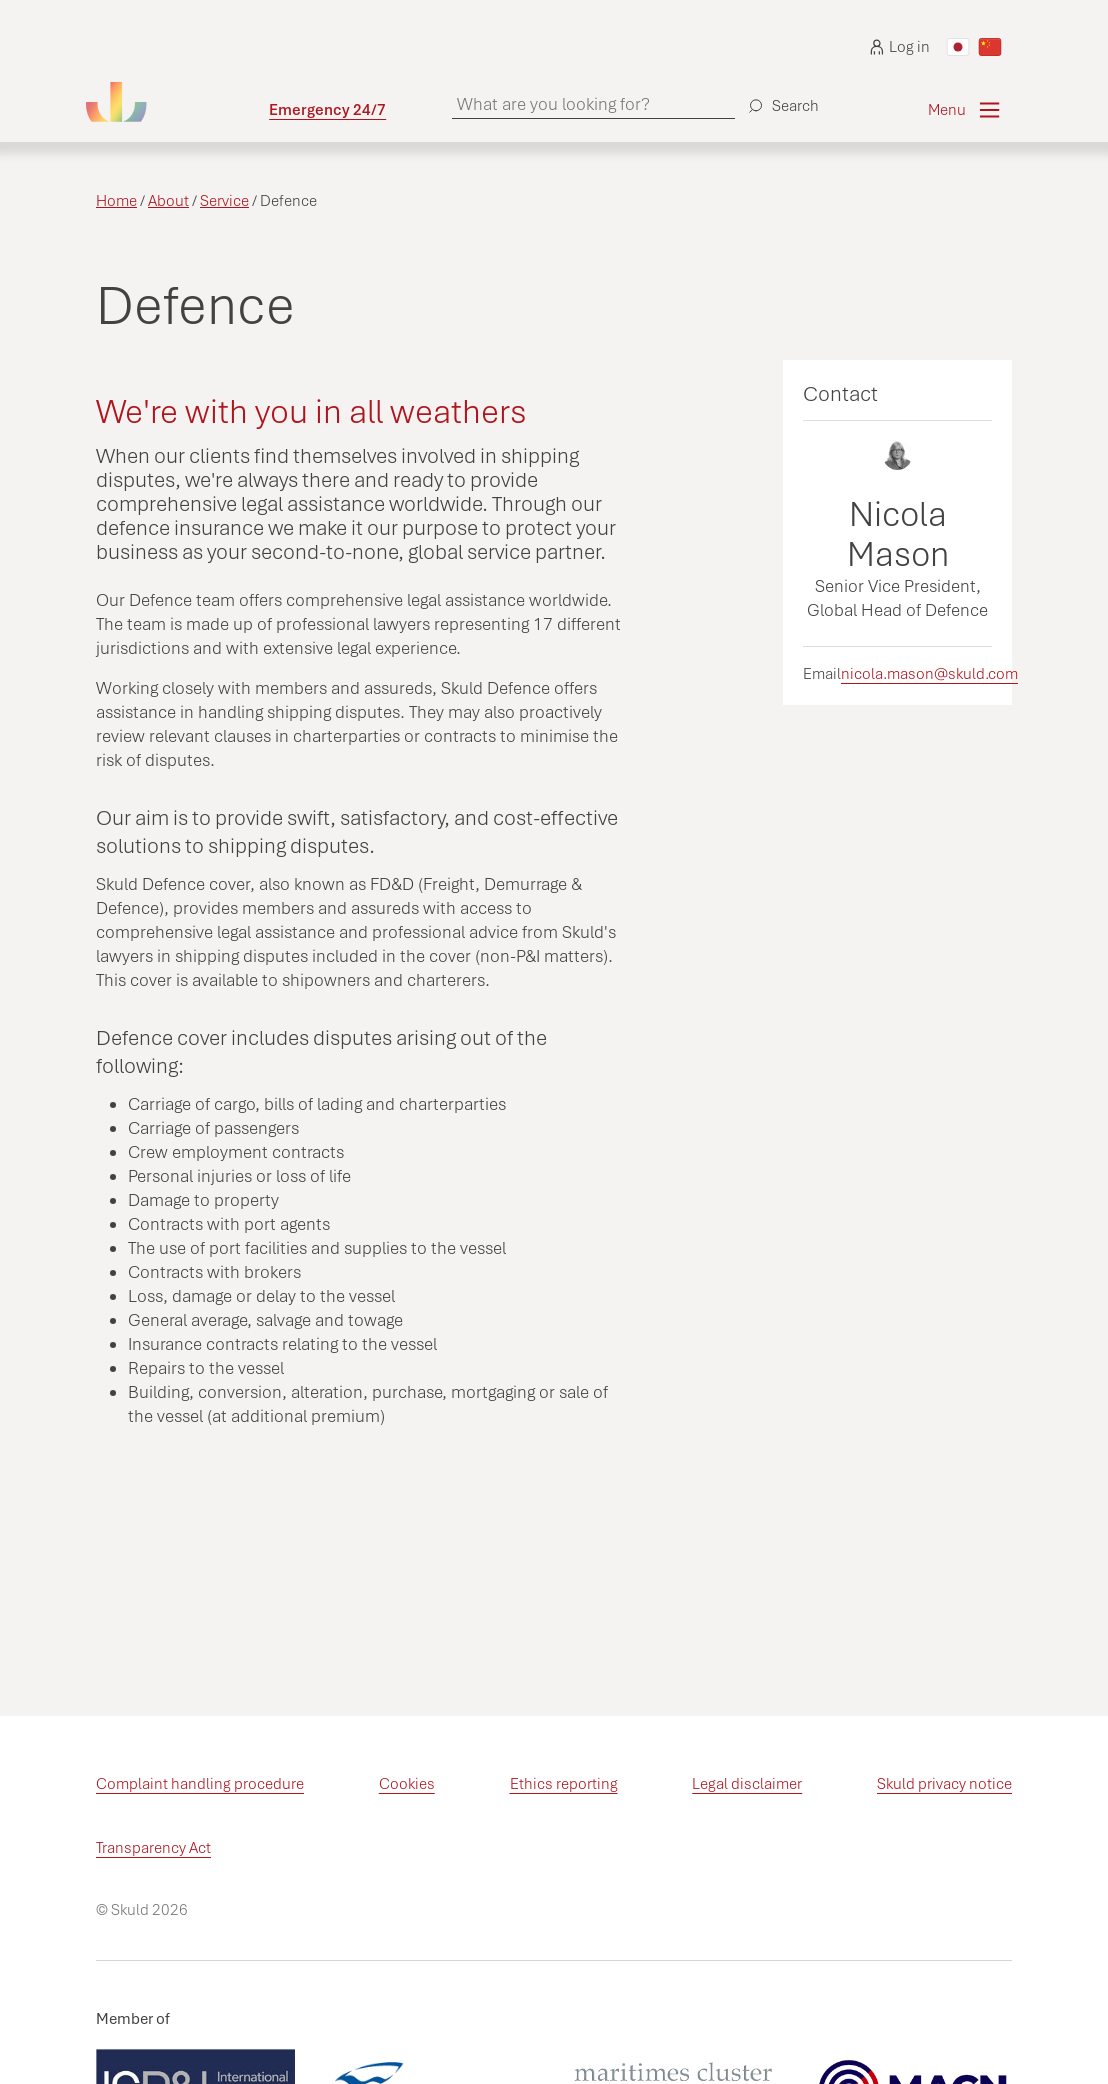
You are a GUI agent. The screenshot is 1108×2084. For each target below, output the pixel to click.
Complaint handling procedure (200, 1784)
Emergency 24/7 (327, 110)
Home (116, 201)
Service (224, 201)
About (168, 201)
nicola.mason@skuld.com (929, 674)
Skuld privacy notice (944, 1784)
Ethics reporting (564, 1784)
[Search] (781, 98)
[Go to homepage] (177, 102)
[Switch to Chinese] (990, 47)
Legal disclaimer (747, 1784)
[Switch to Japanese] (958, 47)
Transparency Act (153, 1848)
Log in (899, 47)
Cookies (407, 1784)
